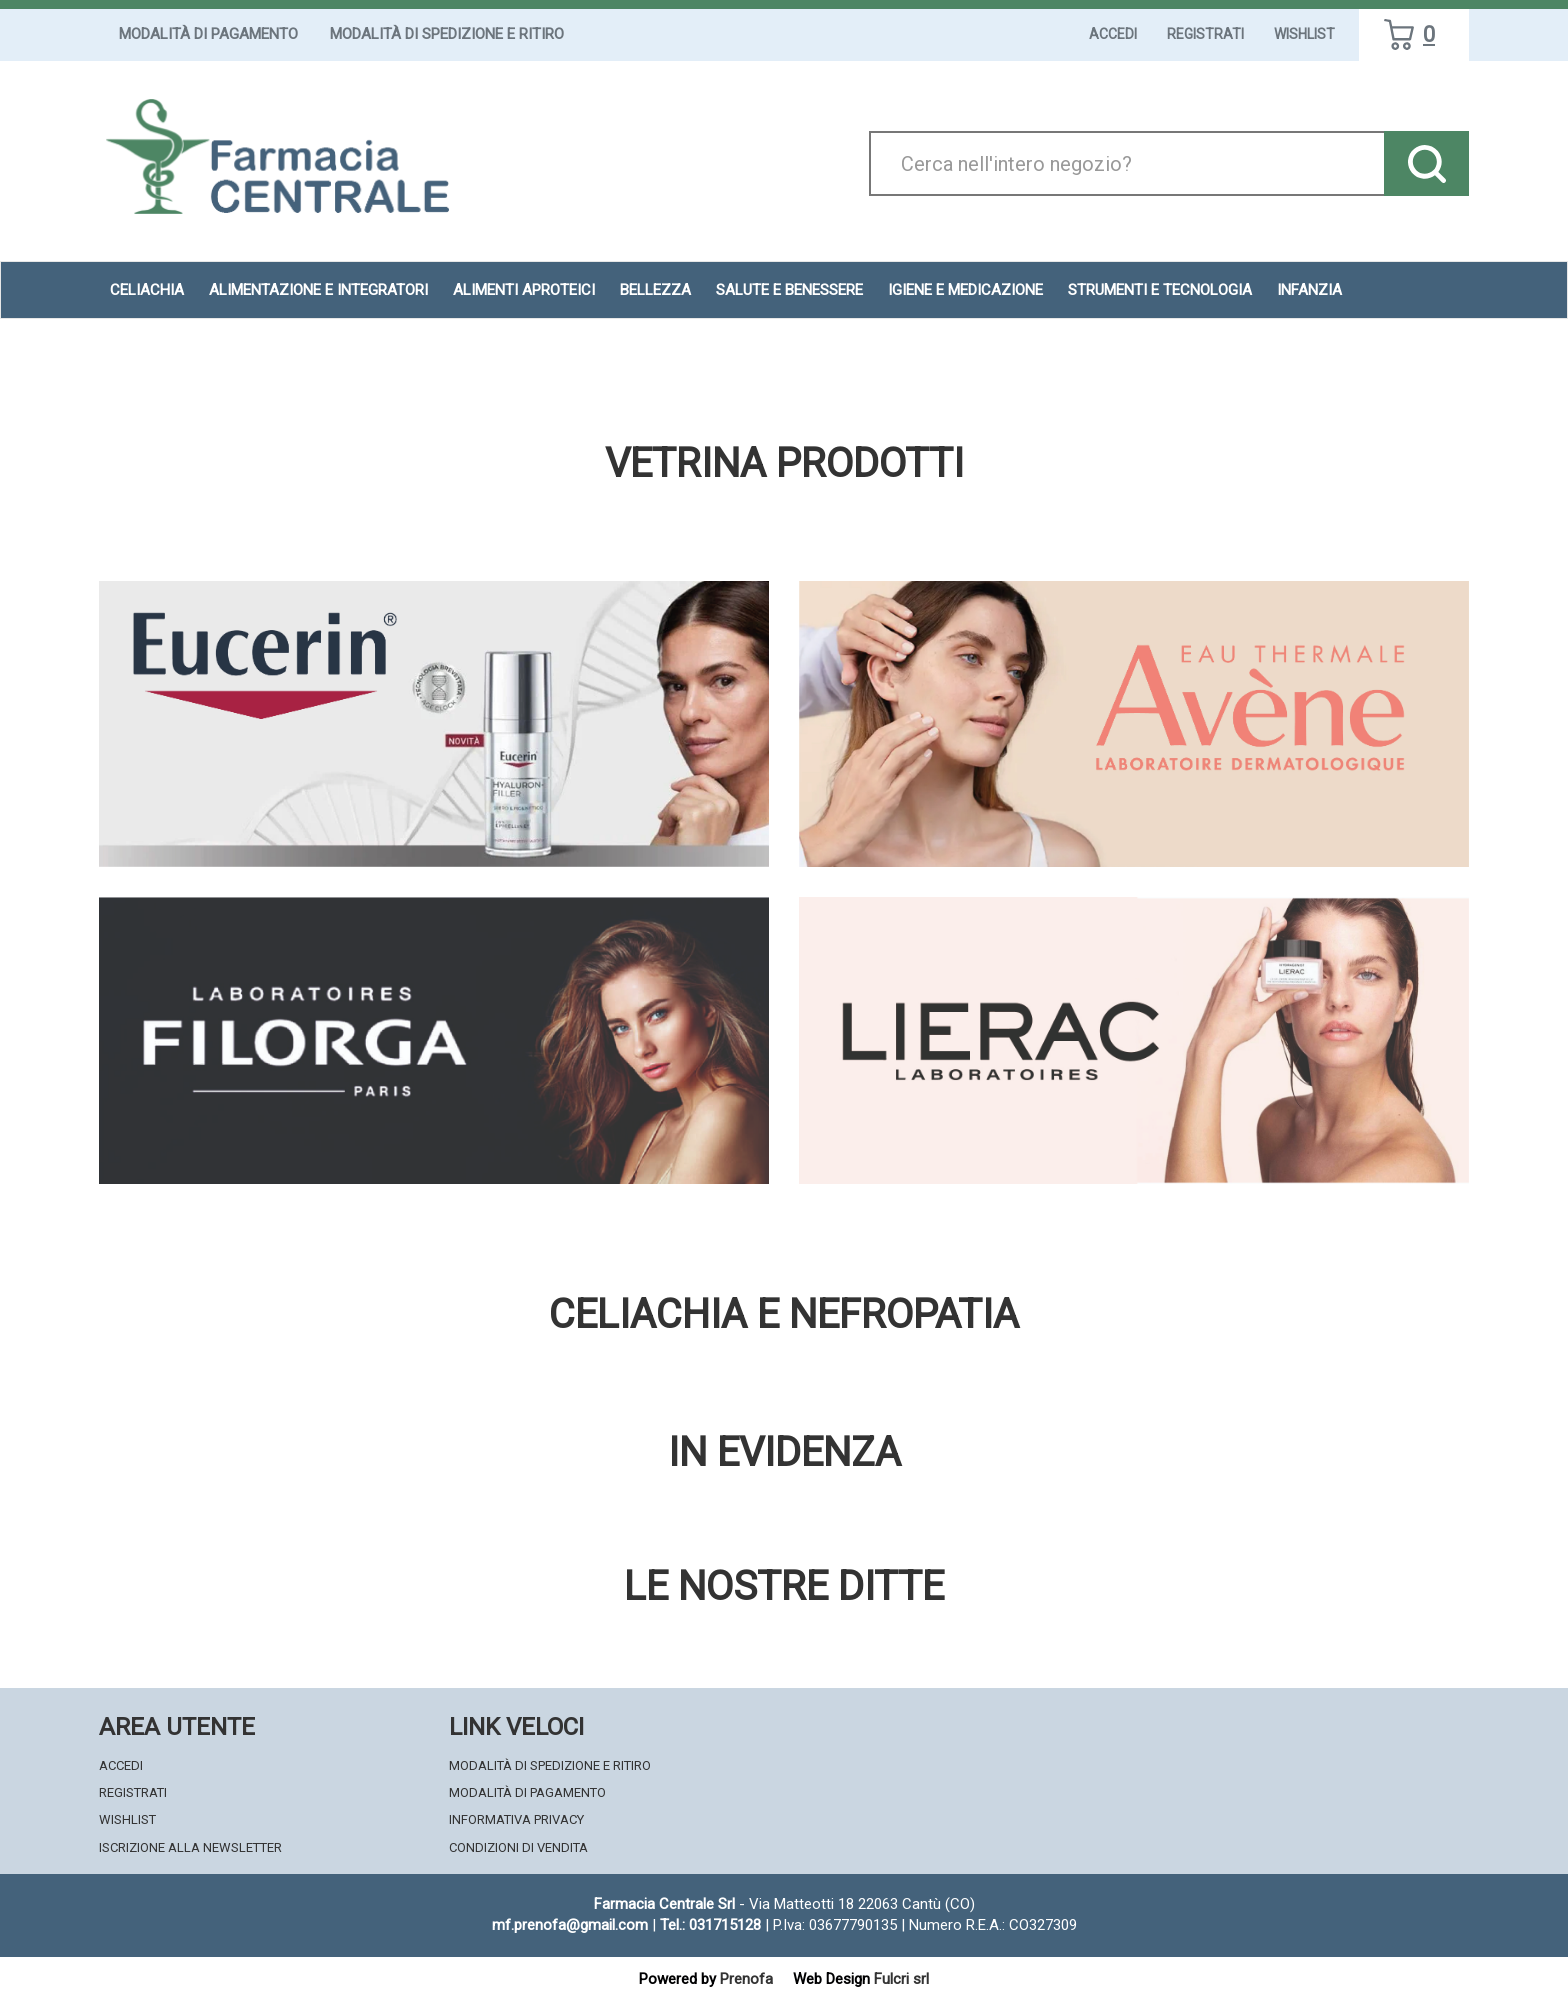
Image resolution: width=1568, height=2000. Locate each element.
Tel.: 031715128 (710, 1925)
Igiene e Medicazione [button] (965, 290)
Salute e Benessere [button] (789, 290)
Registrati (1205, 34)
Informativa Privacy (516, 1819)
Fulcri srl (901, 1979)
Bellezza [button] (655, 290)
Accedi (1113, 34)
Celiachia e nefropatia (784, 1315)
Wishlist (1304, 34)
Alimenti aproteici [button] (524, 290)
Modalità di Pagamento (208, 34)
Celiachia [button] (147, 290)
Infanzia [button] (1309, 290)
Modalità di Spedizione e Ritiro (447, 34)
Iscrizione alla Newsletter (190, 1847)
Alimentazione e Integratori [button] (318, 290)
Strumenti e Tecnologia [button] (1160, 290)
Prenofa (746, 1979)
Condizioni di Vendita (518, 1847)
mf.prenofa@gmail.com (570, 1925)
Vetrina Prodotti (784, 464)
